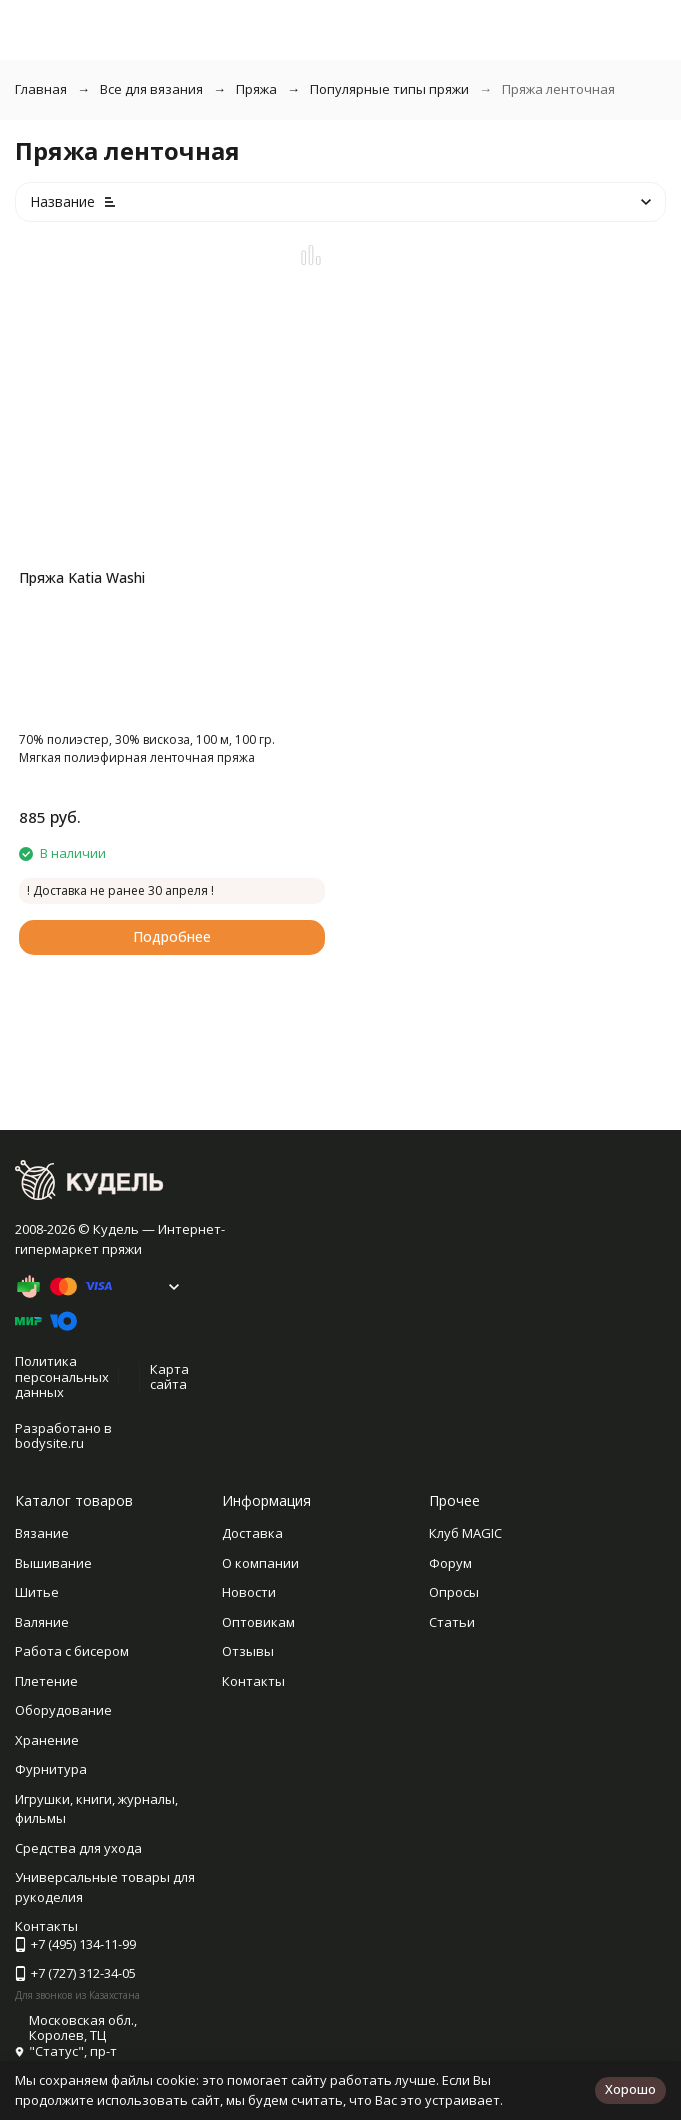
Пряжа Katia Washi (82, 577)
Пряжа (256, 89)
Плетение (46, 1681)
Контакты (253, 1681)
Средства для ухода (78, 1848)
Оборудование (63, 1710)
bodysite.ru (49, 1443)
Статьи (452, 1622)
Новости (249, 1592)
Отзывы (248, 1651)
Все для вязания (151, 89)
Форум (450, 1563)
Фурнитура (51, 1769)
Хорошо (630, 2089)
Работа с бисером (72, 1651)
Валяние (42, 1622)
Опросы (454, 1592)
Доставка (252, 1533)
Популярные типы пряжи (389, 89)
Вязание (42, 1533)
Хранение (47, 1740)
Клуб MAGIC (465, 1533)
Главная (41, 89)
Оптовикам (258, 1622)
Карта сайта (169, 1377)
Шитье (37, 1592)
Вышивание (53, 1563)
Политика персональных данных (62, 1376)
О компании (260, 1563)
